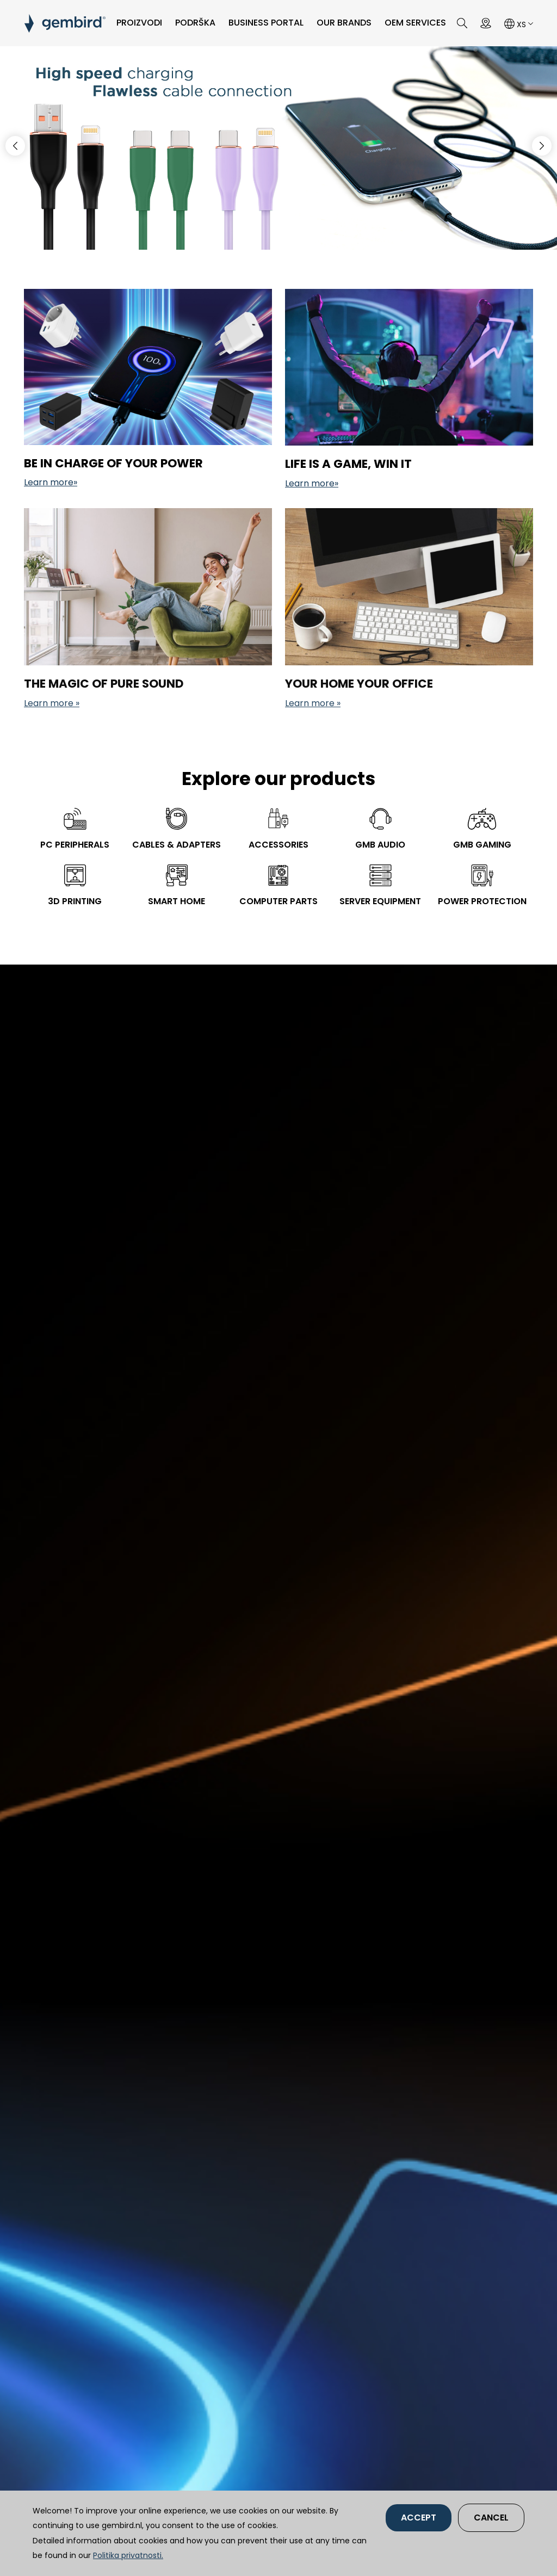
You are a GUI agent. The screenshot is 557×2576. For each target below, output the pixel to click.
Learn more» (50, 482)
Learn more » (51, 703)
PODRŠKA (195, 22)
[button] (542, 146)
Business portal (266, 22)
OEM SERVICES (415, 22)
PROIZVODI (139, 22)
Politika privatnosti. (128, 2555)
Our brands (344, 22)
